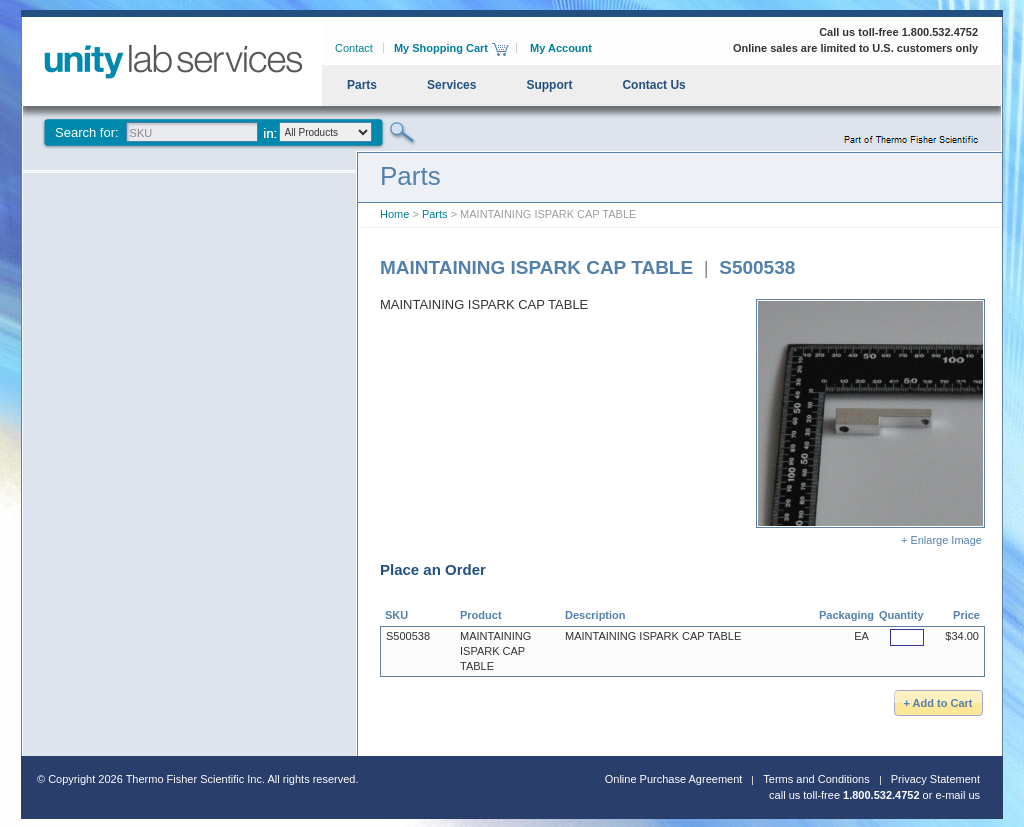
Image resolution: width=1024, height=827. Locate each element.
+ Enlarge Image (870, 422)
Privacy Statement (935, 779)
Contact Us (653, 85)
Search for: (87, 132)
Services (451, 85)
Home (394, 214)
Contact (354, 48)
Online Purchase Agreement (674, 779)
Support (549, 85)
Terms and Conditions (816, 779)
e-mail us (957, 795)
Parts (362, 85)
